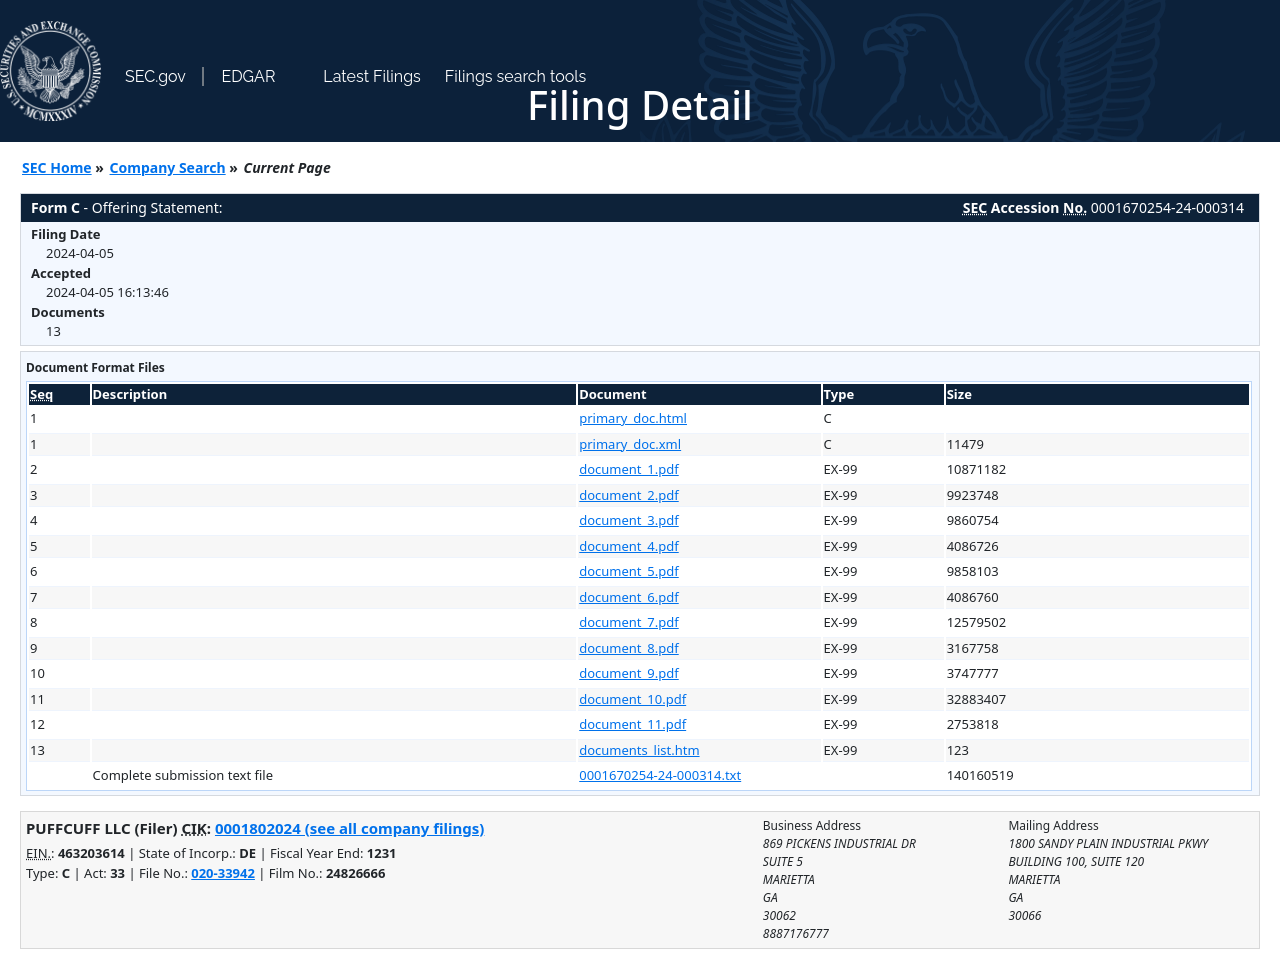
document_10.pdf (632, 699)
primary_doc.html (633, 418)
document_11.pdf (632, 724)
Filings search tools (516, 76)
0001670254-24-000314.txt (660, 775)
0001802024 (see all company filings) (349, 828)
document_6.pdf (629, 597)
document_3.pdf (629, 520)
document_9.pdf (629, 673)
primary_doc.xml (630, 444)
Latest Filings (371, 76)
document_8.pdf (629, 648)
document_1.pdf (629, 469)
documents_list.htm (639, 750)
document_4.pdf (629, 546)
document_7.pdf (629, 622)
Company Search (168, 167)
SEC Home (57, 167)
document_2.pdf (629, 495)
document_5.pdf (629, 571)
